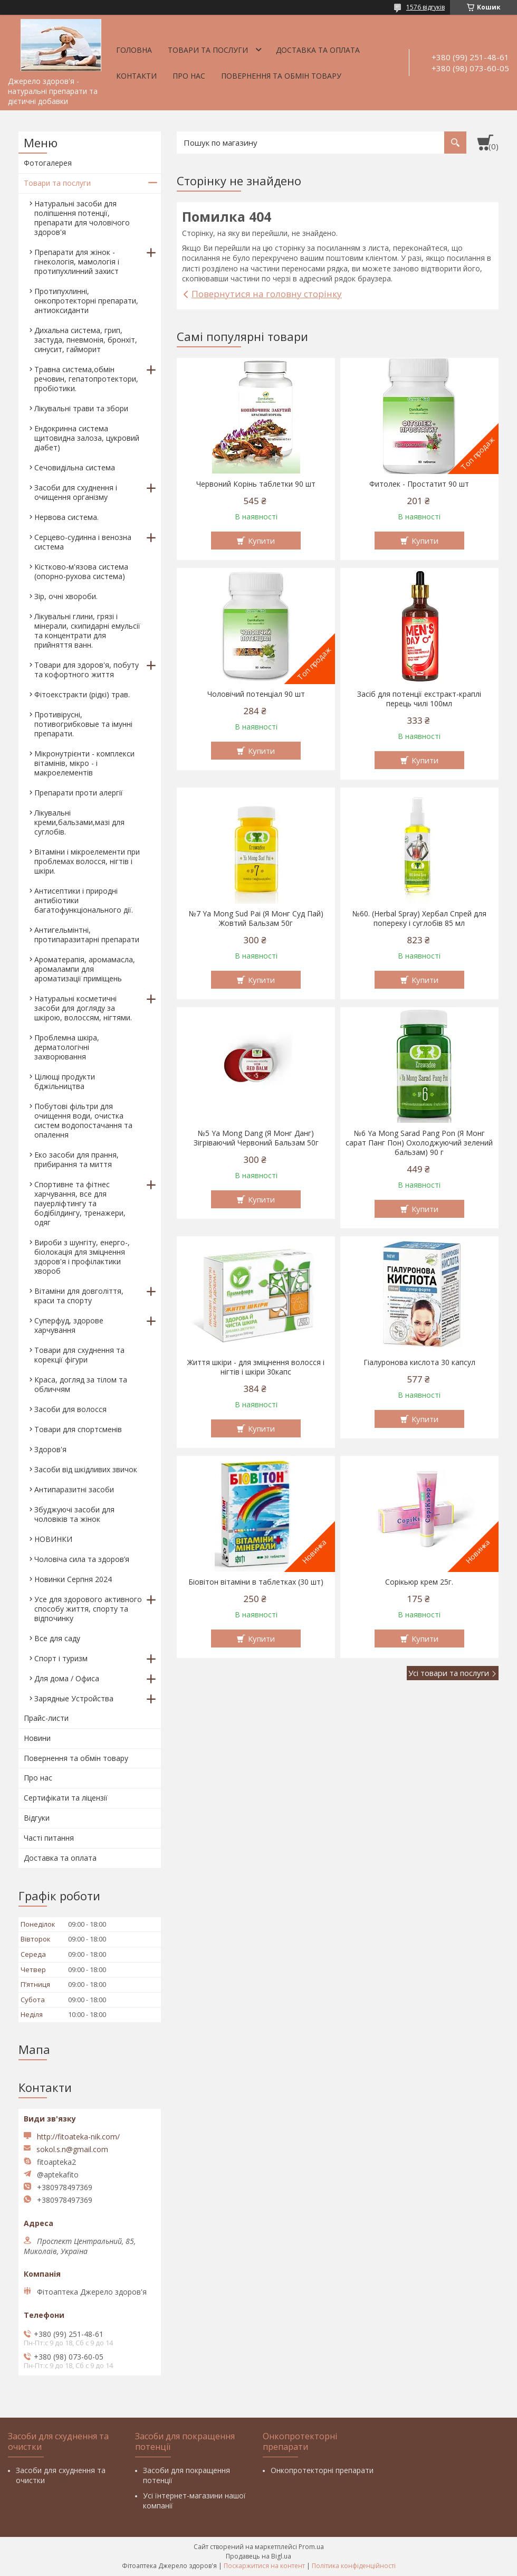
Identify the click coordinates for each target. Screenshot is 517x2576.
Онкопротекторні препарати (322, 2470)
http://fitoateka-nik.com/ (78, 2137)
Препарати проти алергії (78, 793)
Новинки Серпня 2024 (73, 1579)
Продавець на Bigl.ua (258, 2556)
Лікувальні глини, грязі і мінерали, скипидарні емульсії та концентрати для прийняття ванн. (87, 630)
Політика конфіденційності (354, 2565)
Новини (37, 1738)
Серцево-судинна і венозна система (82, 542)
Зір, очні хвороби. (66, 596)
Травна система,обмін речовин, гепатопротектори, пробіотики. (86, 378)
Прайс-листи (46, 1718)
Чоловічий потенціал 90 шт (256, 694)
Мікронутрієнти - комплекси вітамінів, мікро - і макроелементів (84, 763)
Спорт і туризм (61, 1658)
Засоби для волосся (70, 1409)
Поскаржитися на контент (264, 2565)
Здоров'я (50, 1449)
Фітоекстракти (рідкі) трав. (82, 694)
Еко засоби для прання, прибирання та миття (76, 1159)
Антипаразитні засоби (74, 1489)
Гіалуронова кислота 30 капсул (419, 1362)
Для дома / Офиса (66, 1678)
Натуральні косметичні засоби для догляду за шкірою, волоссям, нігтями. (83, 1007)
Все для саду (57, 1638)
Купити (261, 540)
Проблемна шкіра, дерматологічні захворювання (66, 1047)
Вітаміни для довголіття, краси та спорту (78, 1295)
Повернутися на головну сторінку (267, 294)
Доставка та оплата (318, 50)
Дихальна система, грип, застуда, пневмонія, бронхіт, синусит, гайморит (85, 339)
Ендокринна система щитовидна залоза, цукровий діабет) (86, 437)
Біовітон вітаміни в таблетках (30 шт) (255, 1582)
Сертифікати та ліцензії (66, 1798)
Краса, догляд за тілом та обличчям (80, 1384)
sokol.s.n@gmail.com (72, 2149)
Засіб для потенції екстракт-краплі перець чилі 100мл (419, 698)
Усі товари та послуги (448, 1673)
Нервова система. (66, 517)
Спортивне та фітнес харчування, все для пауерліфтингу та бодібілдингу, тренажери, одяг (80, 1203)
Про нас (189, 76)
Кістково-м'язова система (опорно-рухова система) (81, 571)
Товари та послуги (208, 50)
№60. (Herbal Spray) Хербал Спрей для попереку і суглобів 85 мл (419, 918)
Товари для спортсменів (78, 1429)
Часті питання (49, 1838)
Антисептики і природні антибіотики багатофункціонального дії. (83, 900)
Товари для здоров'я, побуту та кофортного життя (86, 669)
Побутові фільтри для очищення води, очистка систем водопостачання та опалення (83, 1120)
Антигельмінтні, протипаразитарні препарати (86, 934)
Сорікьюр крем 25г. (419, 1582)
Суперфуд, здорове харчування (68, 1325)
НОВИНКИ (53, 1539)
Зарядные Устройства (73, 1698)
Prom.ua (311, 2546)
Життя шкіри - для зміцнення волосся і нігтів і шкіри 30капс (255, 1367)
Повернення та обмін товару (281, 76)
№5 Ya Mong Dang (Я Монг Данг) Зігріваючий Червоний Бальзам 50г (256, 1138)
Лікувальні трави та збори (81, 408)
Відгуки (37, 1818)
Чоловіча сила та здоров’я (81, 1559)
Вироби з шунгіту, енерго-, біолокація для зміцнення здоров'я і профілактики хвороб (82, 1256)
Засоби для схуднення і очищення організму (75, 492)
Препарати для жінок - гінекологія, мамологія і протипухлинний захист (76, 261)
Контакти (136, 76)
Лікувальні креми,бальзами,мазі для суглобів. (79, 822)
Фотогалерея (48, 163)
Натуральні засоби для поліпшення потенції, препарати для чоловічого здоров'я (82, 217)
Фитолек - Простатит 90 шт (419, 484)
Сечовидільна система (74, 467)
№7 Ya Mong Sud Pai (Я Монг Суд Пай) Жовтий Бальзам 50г (256, 918)
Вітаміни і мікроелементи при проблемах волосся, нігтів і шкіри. (87, 861)
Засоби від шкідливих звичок (85, 1469)
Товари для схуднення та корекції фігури (79, 1355)
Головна (134, 50)
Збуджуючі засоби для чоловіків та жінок (74, 1514)
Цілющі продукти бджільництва (64, 1081)
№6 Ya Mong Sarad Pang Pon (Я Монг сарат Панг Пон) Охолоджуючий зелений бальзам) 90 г (419, 1143)
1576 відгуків (425, 7)
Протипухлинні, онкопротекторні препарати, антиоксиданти (86, 300)
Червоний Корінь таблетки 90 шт (255, 484)
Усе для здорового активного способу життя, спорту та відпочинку (88, 1608)
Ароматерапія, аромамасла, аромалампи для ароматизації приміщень (84, 968)
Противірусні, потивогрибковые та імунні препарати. (83, 723)
